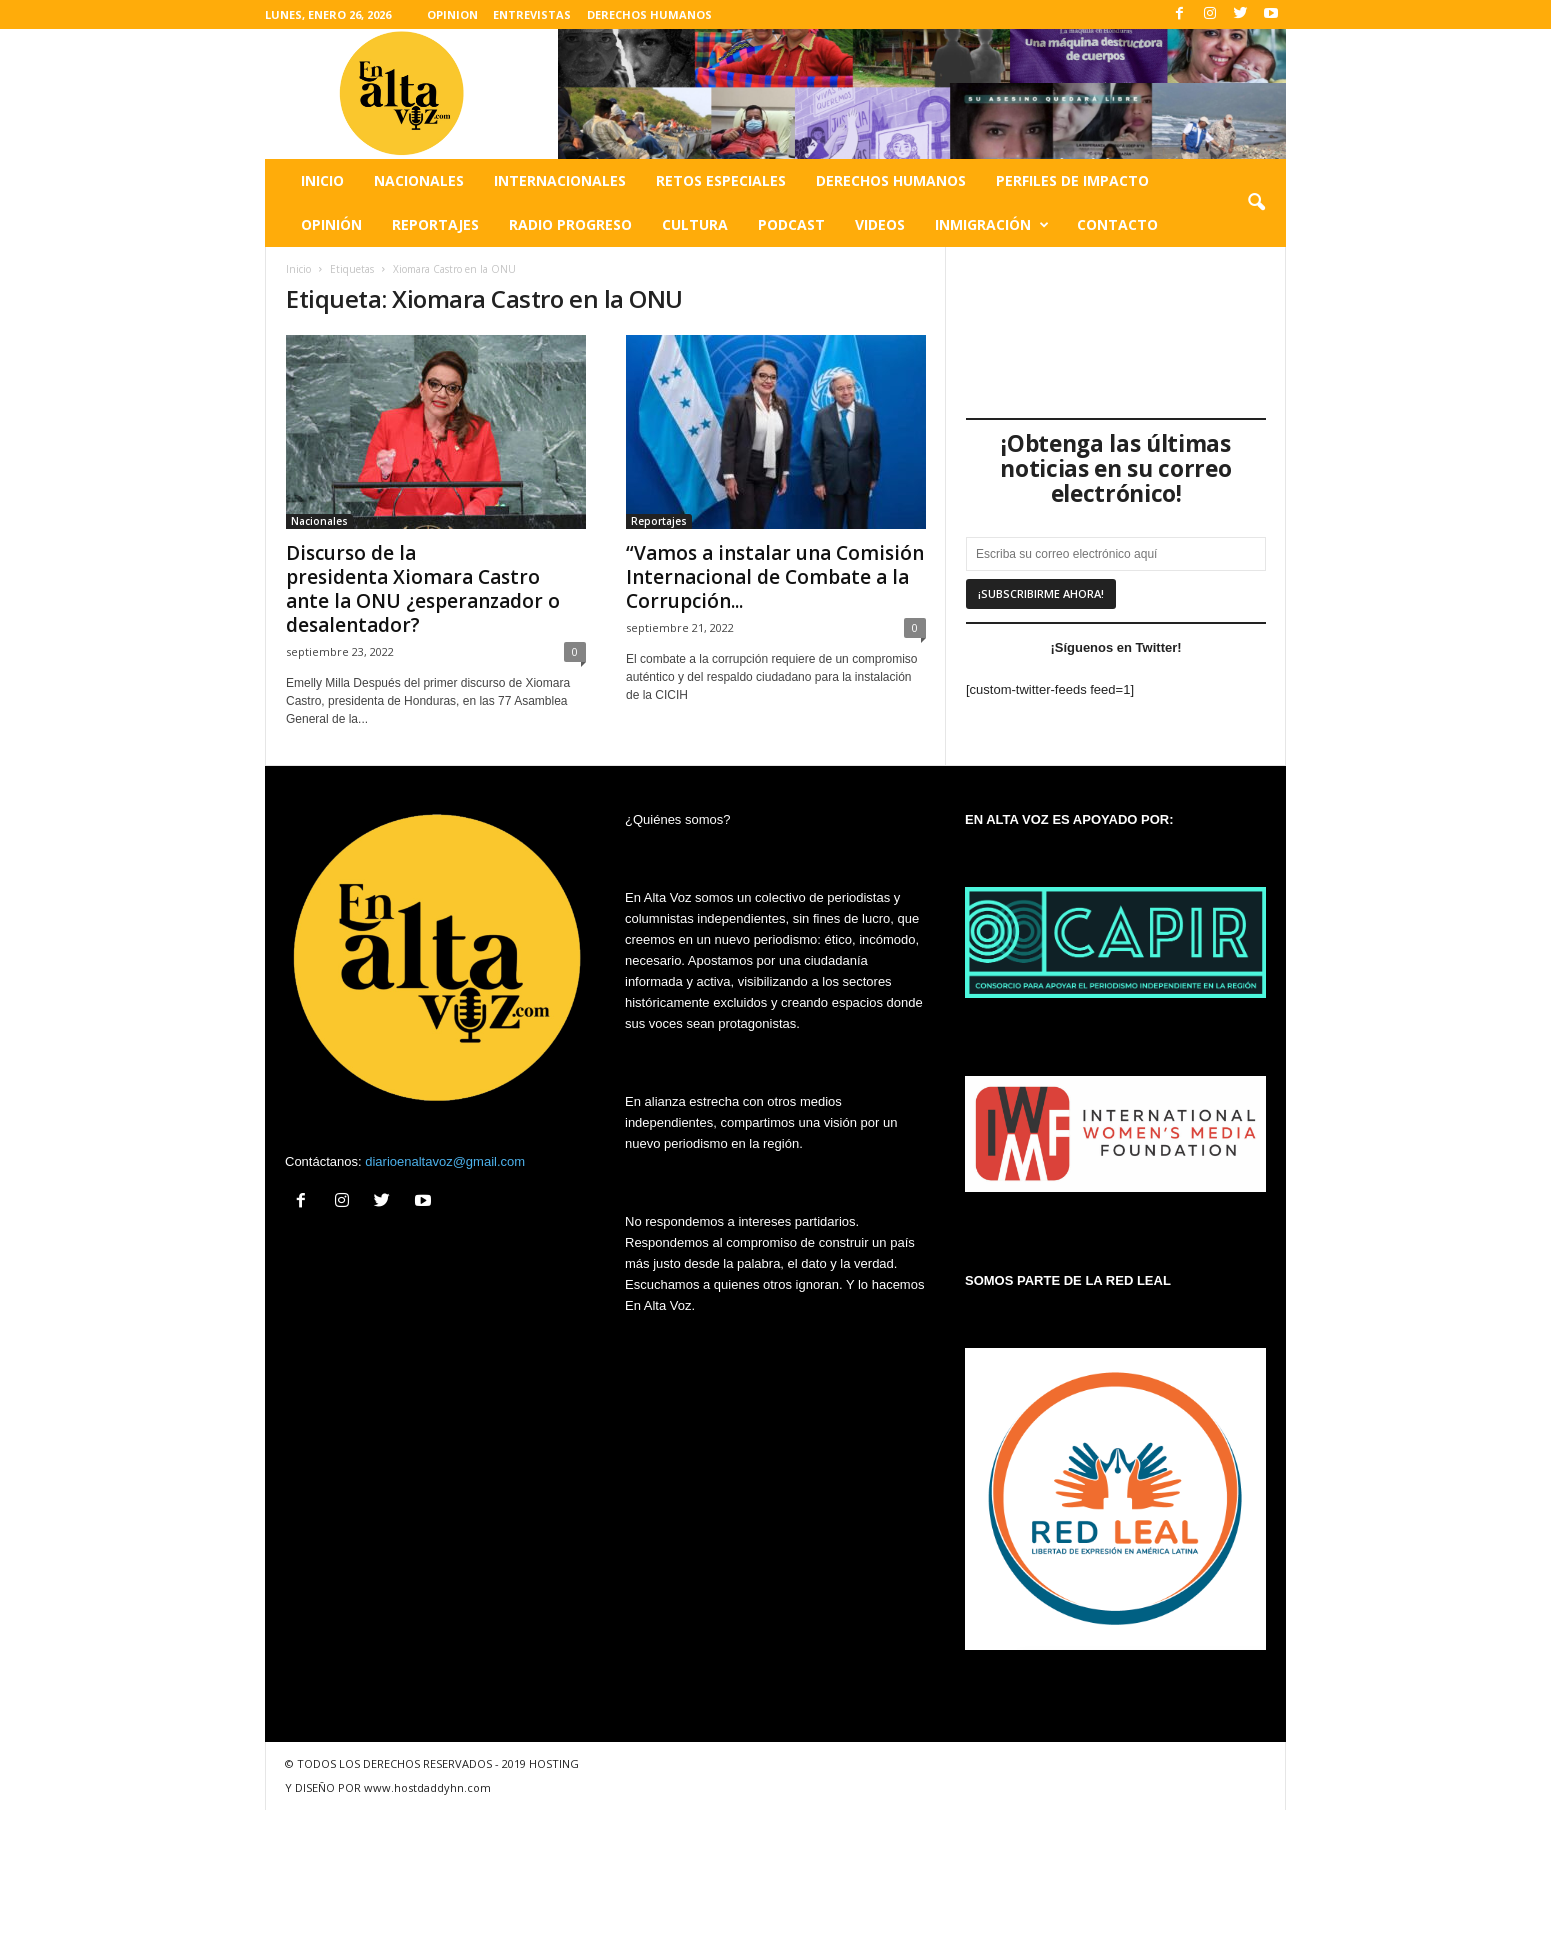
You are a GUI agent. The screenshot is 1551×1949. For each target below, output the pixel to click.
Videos (880, 224)
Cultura (695, 224)
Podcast (791, 224)
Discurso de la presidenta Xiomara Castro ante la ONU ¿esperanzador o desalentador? (423, 589)
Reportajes (435, 224)
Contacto (1117, 224)
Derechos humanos (891, 180)
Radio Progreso (570, 224)
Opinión (331, 224)
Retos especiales (721, 180)
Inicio (322, 180)
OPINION (452, 14)
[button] (1256, 203)
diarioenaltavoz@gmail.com (445, 1161)
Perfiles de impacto (1072, 180)
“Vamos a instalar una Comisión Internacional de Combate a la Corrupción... (775, 577)
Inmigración (992, 225)
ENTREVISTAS (532, 14)
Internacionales (560, 180)
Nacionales (419, 180)
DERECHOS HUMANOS (649, 14)
